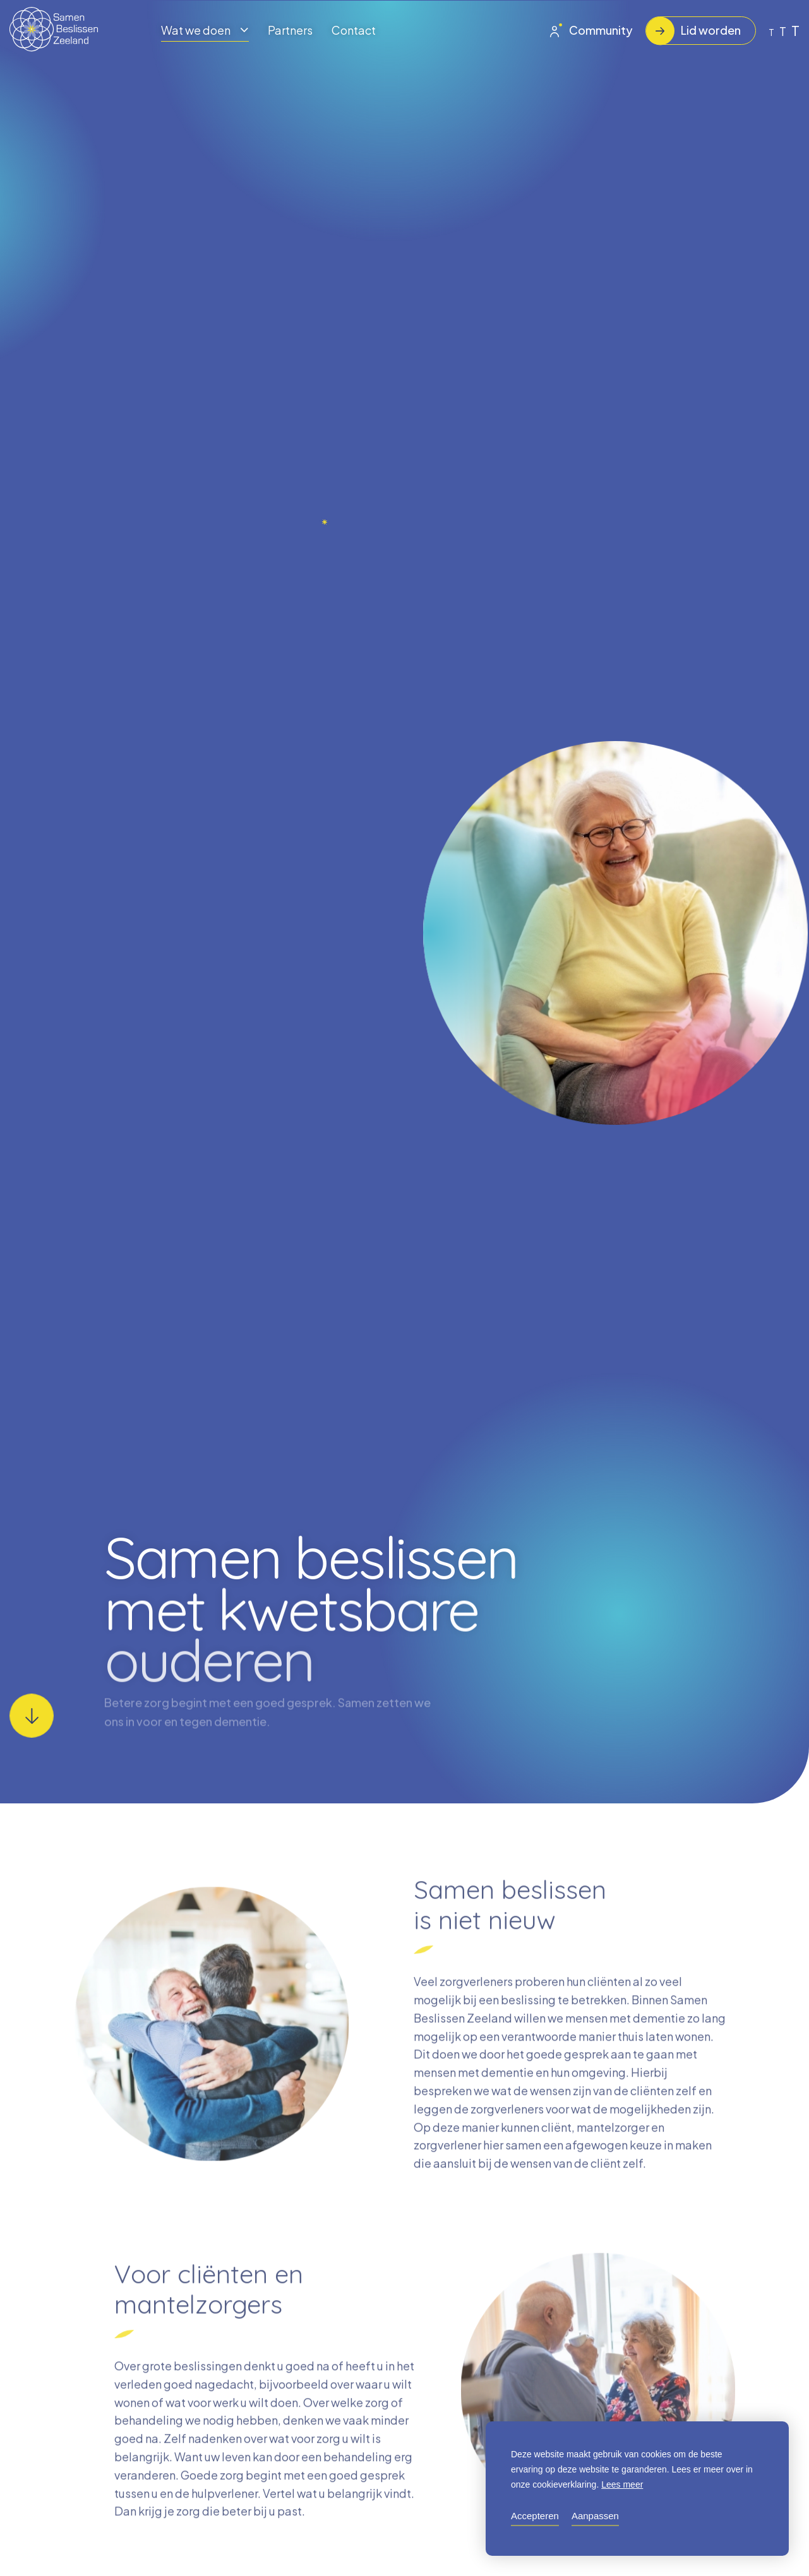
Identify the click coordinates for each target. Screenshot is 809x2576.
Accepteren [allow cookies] (535, 2516)
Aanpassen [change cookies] (595, 2516)
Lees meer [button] (622, 2484)
